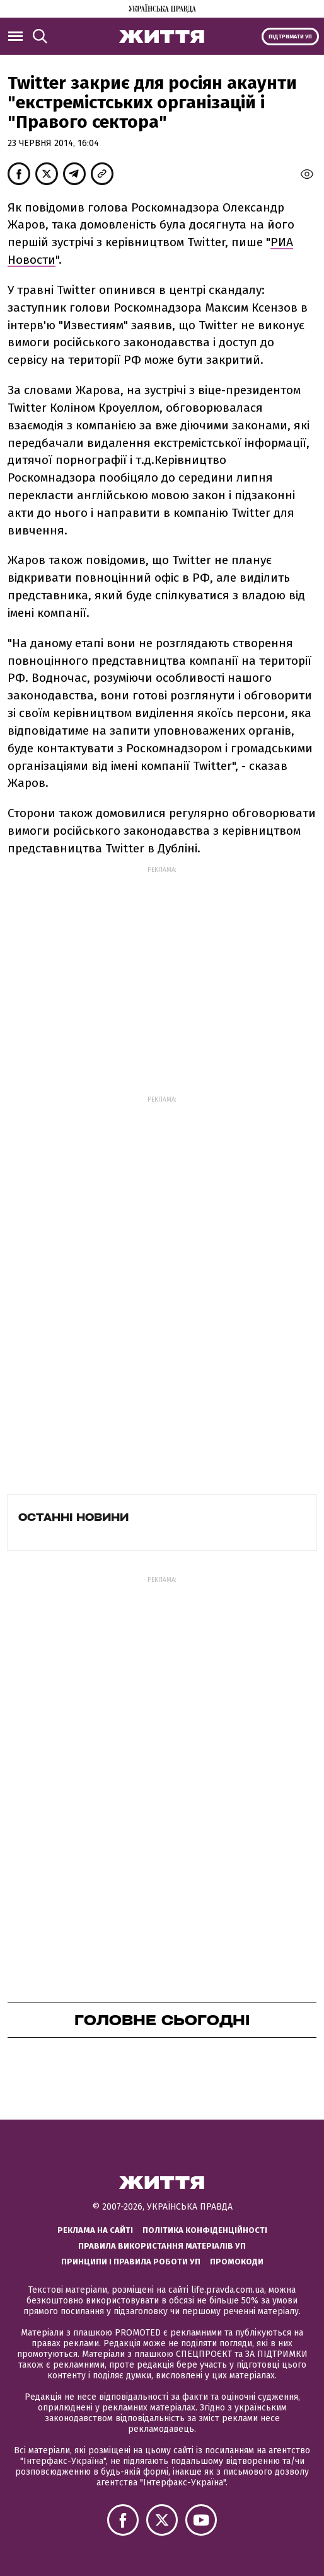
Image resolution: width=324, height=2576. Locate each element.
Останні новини (73, 1517)
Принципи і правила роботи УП (130, 2261)
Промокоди (236, 2261)
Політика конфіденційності (204, 2230)
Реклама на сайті (95, 2230)
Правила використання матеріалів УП (162, 2246)
